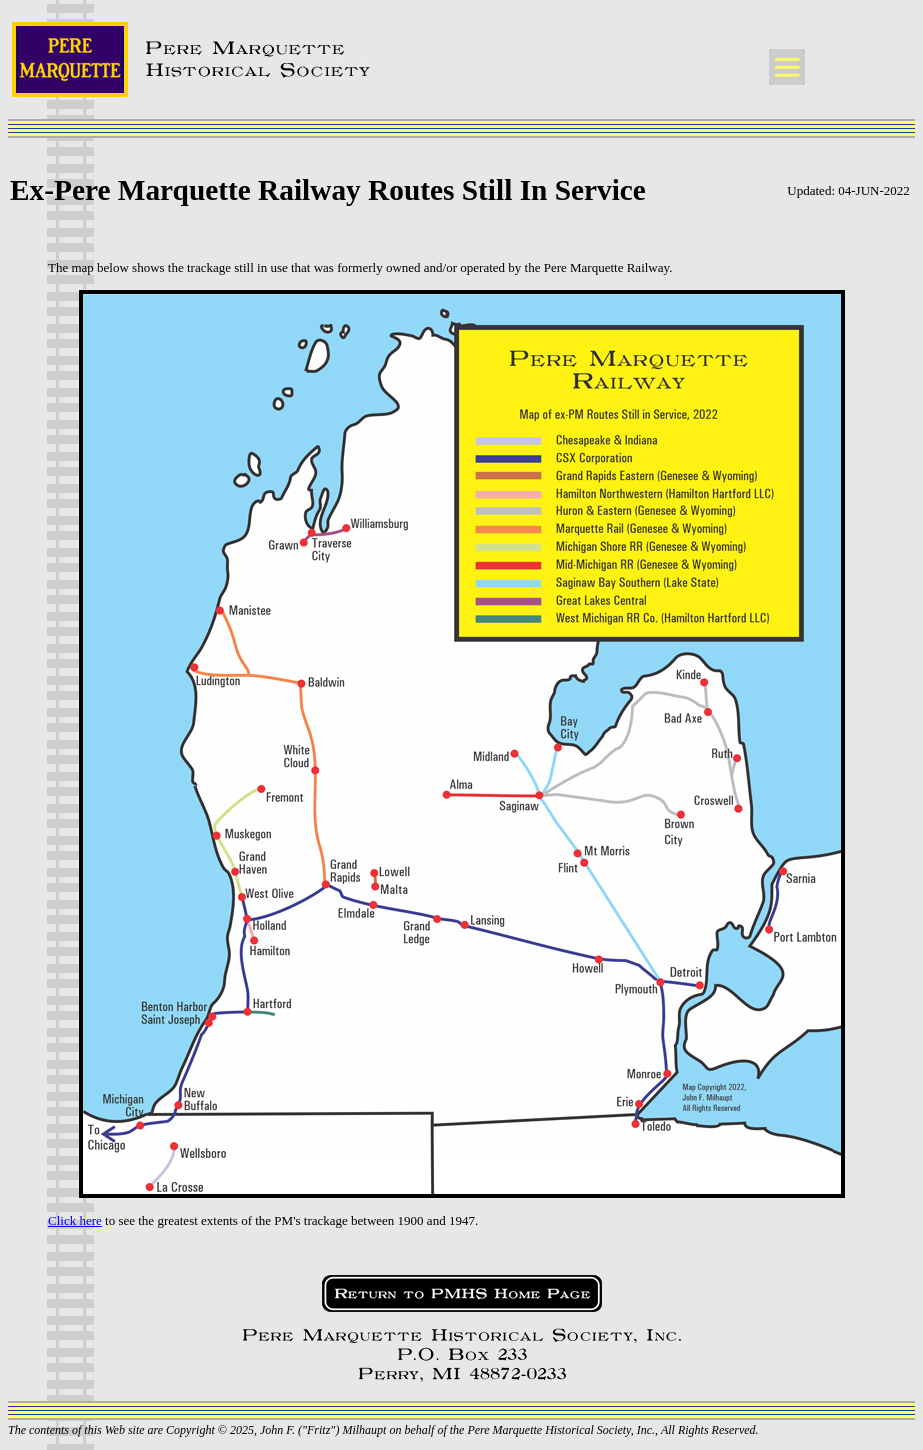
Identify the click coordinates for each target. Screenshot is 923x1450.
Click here (75, 1220)
